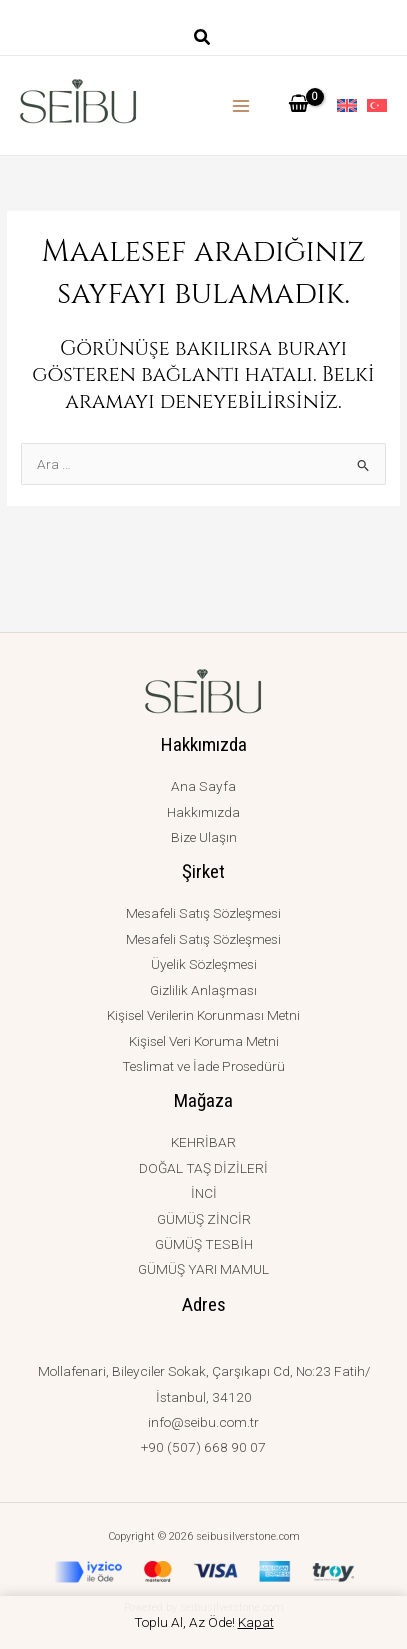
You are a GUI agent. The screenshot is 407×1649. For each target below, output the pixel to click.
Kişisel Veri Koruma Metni (204, 1041)
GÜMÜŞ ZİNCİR (204, 1219)
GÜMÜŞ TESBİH (204, 1244)
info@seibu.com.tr (203, 1422)
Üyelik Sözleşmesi (204, 964)
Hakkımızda (203, 812)
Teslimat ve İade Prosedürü (203, 1066)
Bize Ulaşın (204, 837)
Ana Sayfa (203, 786)
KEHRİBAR (203, 1142)
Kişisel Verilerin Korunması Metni (203, 1015)
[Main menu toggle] (241, 105)
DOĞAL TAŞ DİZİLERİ (203, 1168)
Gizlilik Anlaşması (203, 990)
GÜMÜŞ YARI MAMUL (203, 1269)
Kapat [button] (256, 1622)
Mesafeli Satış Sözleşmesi (203, 913)
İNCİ (204, 1193)
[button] (203, 39)
